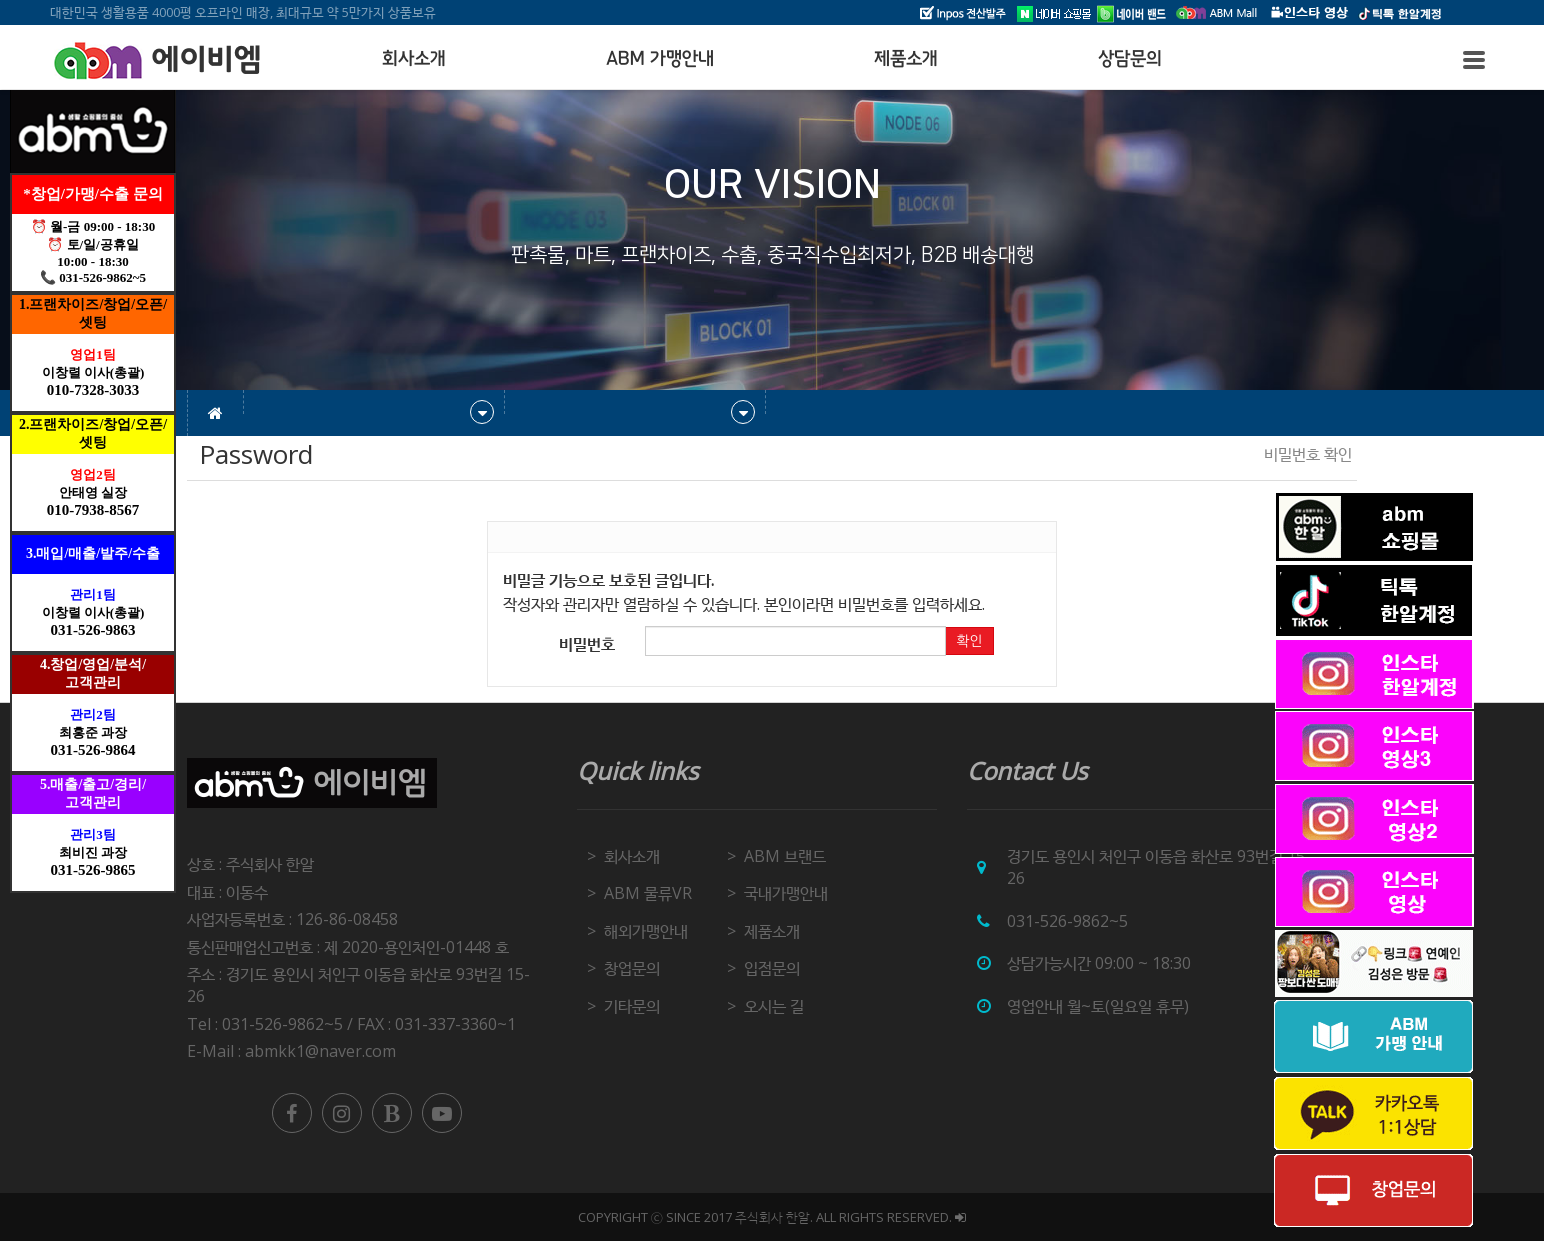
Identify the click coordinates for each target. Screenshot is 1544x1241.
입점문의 (772, 968)
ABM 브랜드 (785, 856)
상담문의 (1130, 59)
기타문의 (632, 1006)
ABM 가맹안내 (660, 59)
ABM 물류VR (648, 893)
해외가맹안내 (646, 931)
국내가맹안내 (786, 893)
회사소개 (414, 59)
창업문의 (632, 968)
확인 (969, 641)
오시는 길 (774, 1006)
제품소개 (906, 59)
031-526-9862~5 (1067, 921)
